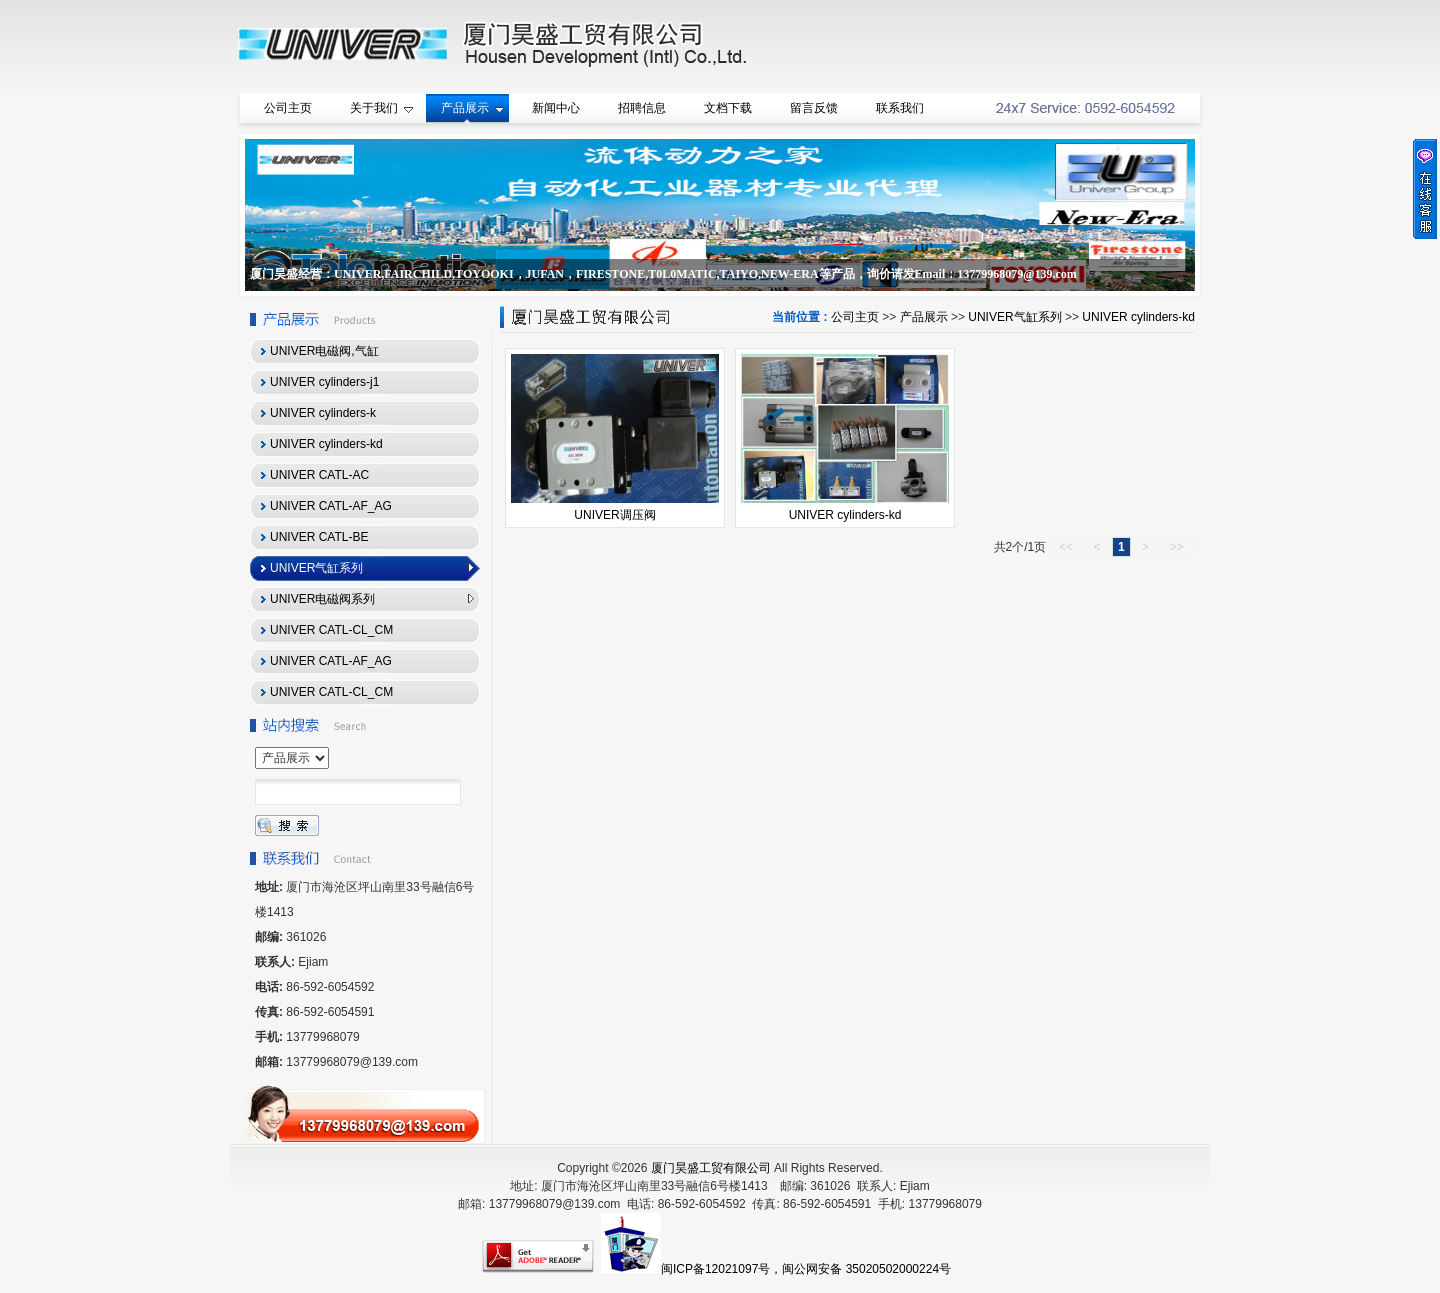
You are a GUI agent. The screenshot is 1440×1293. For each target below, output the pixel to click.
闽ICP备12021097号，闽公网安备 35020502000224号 (806, 1269)
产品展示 (924, 317)
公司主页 (855, 317)
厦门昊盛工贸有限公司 (711, 1168)
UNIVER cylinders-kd (1138, 317)
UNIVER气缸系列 (1014, 317)
